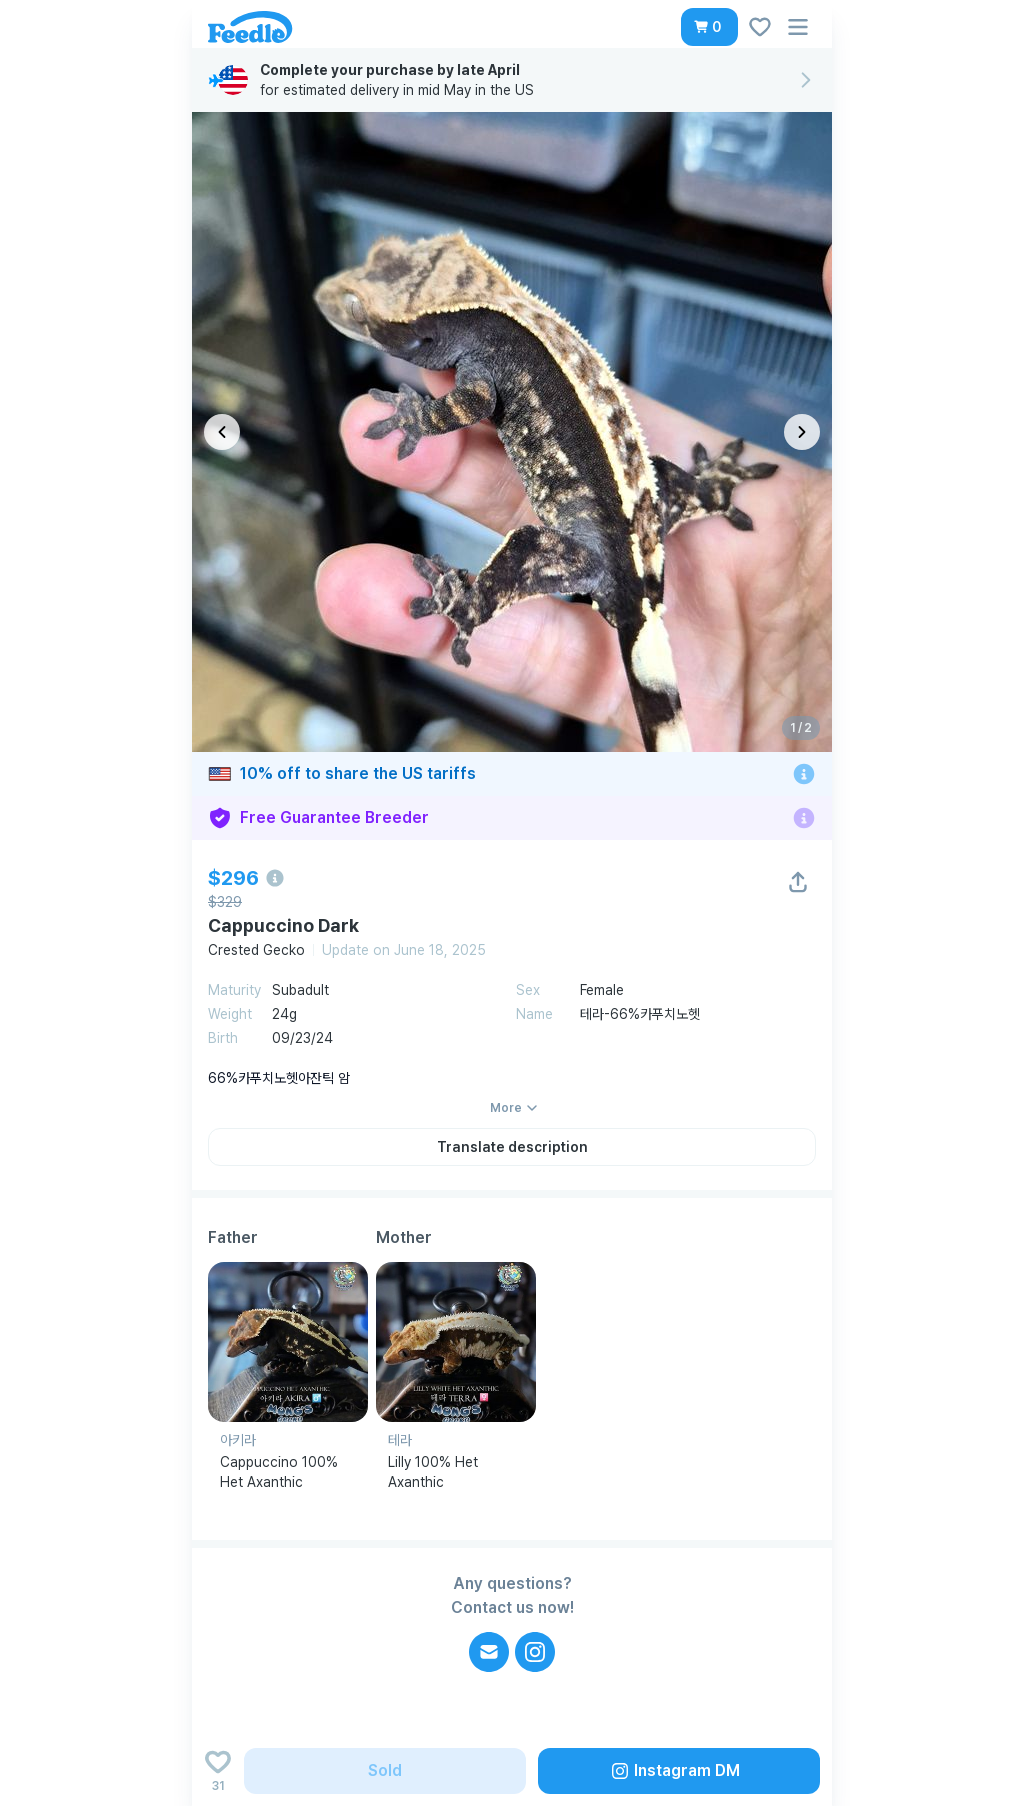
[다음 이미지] (802, 432)
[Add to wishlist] (218, 1771)
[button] (709, 27)
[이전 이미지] (222, 432)
